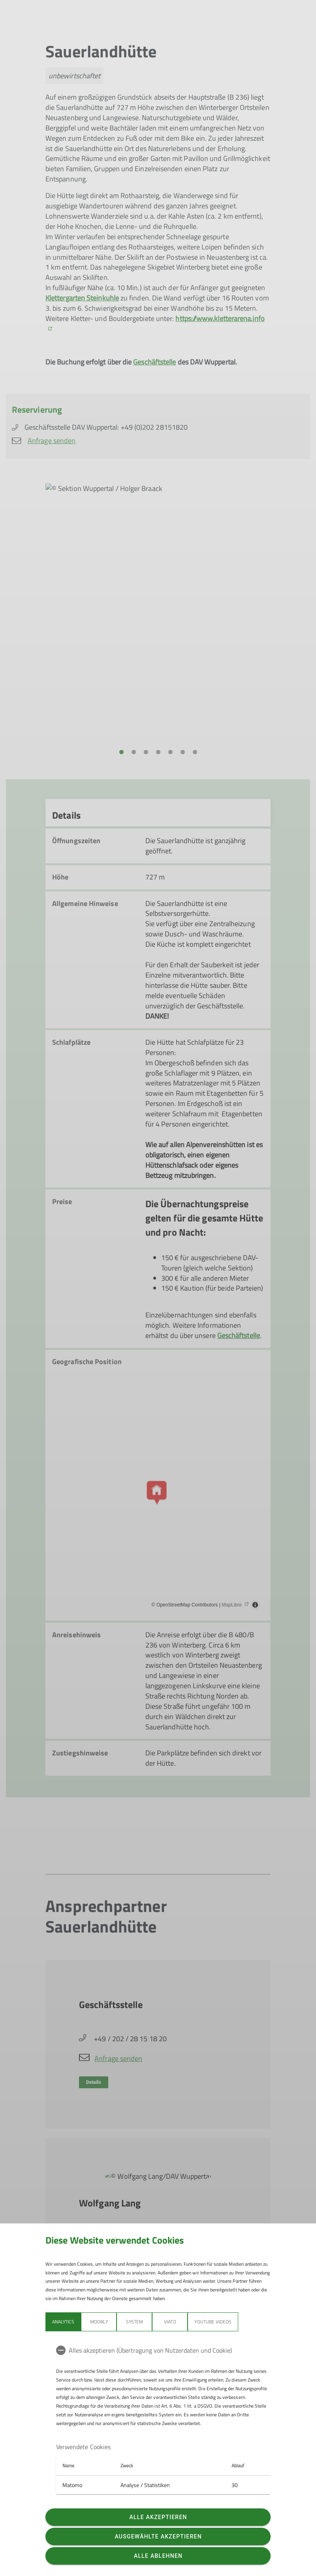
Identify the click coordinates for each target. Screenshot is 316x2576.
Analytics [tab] (63, 2321)
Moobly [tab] (98, 2321)
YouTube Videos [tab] (212, 2321)
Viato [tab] (170, 2321)
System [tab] (134, 2321)
